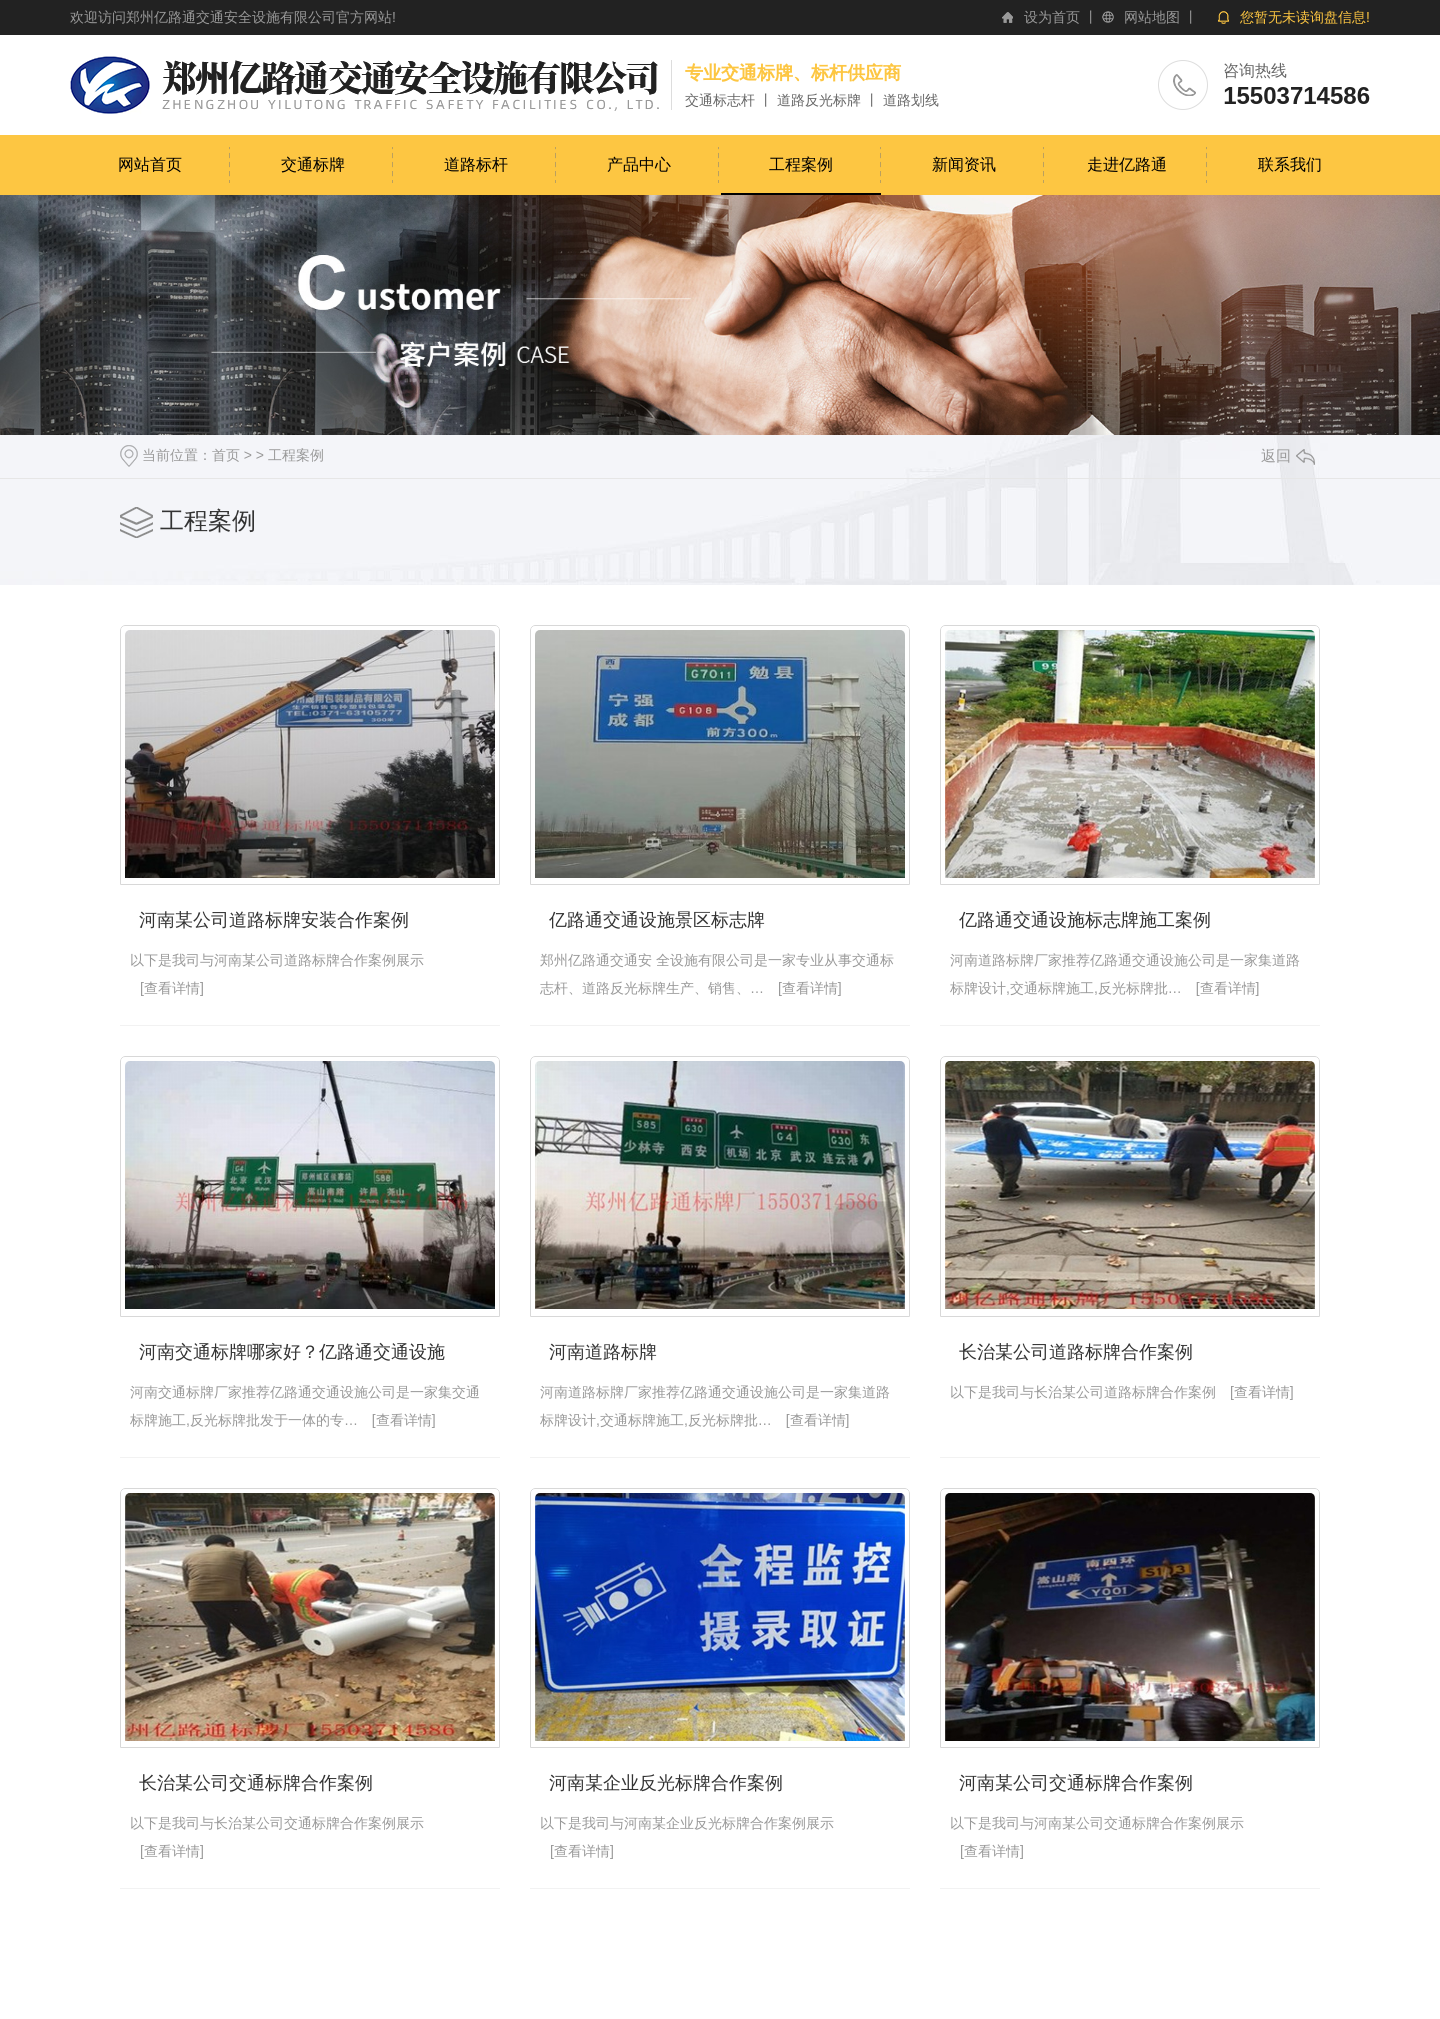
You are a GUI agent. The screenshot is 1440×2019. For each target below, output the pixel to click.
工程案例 (801, 164)
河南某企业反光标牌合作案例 (666, 1783)
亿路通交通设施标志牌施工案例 (1085, 920)
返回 (1288, 455)
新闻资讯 (964, 164)
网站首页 (150, 164)
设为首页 (1052, 17)
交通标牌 (313, 164)
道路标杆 (476, 164)
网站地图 (1152, 17)
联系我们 (1290, 164)
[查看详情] (172, 988)
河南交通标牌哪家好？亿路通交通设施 (292, 1352)
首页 (226, 455)
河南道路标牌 (603, 1352)
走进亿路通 (1127, 164)
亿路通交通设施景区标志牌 (657, 920)
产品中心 (639, 164)
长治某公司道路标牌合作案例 (1076, 1352)
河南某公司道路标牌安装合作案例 (274, 920)
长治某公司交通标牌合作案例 (256, 1783)
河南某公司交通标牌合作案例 (1076, 1783)
